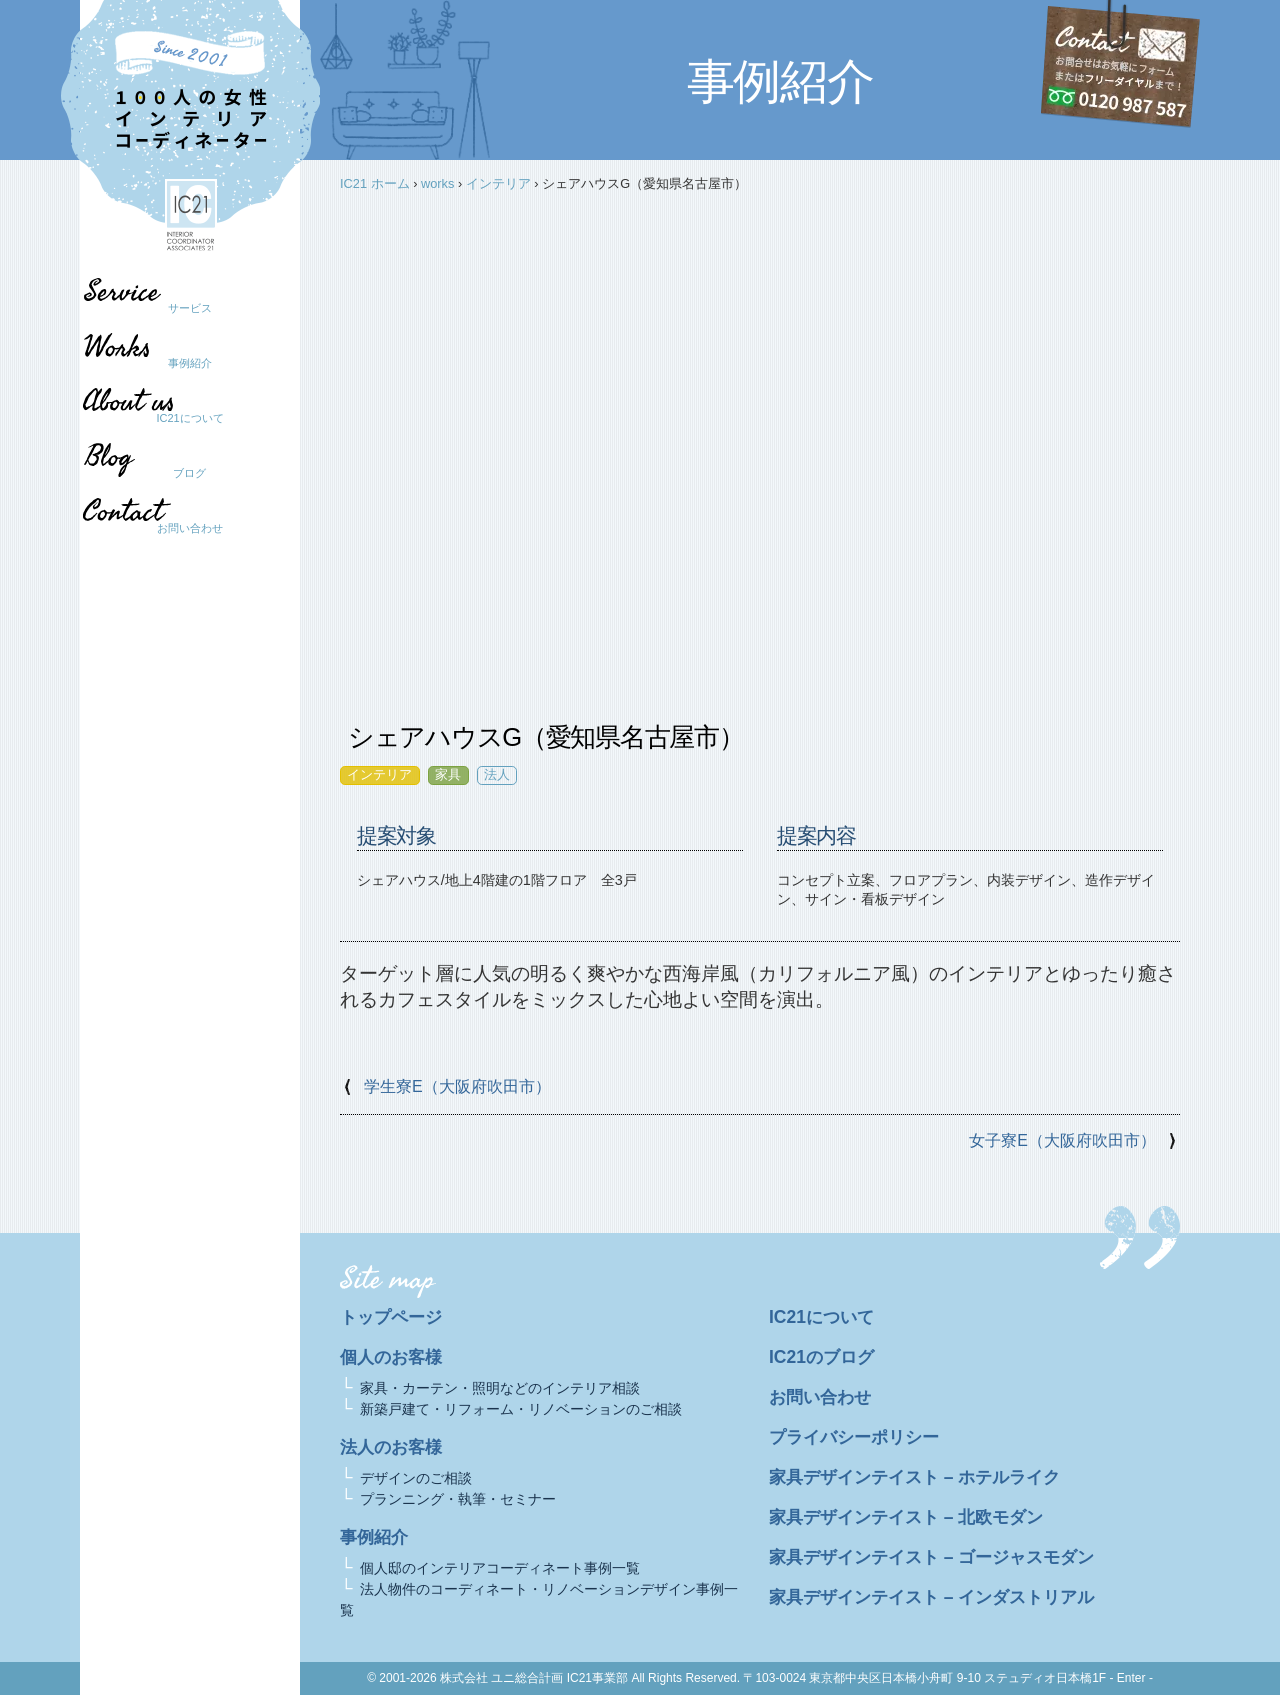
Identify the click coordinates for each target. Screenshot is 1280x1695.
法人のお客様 (394, 1447)
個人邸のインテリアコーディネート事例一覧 (500, 1568)
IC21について (189, 418)
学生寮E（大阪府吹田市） (457, 1086)
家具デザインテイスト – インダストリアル (941, 1597)
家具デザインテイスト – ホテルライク (923, 1477)
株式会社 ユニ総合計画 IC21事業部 (534, 1678)
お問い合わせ (190, 528)
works (437, 183)
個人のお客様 (394, 1357)
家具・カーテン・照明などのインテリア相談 (500, 1388)
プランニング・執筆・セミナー (458, 1499)
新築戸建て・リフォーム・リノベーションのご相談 (521, 1409)
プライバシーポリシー (859, 1437)
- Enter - (1131, 1678)
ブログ (180, 473)
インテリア (498, 183)
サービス (190, 308)
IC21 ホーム (375, 183)
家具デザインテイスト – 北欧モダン (914, 1517)
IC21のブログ (823, 1357)
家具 (448, 774)
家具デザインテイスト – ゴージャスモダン (941, 1557)
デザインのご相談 (416, 1478)
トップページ (394, 1317)
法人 (497, 774)
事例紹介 (190, 363)
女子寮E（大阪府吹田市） (1062, 1140)
